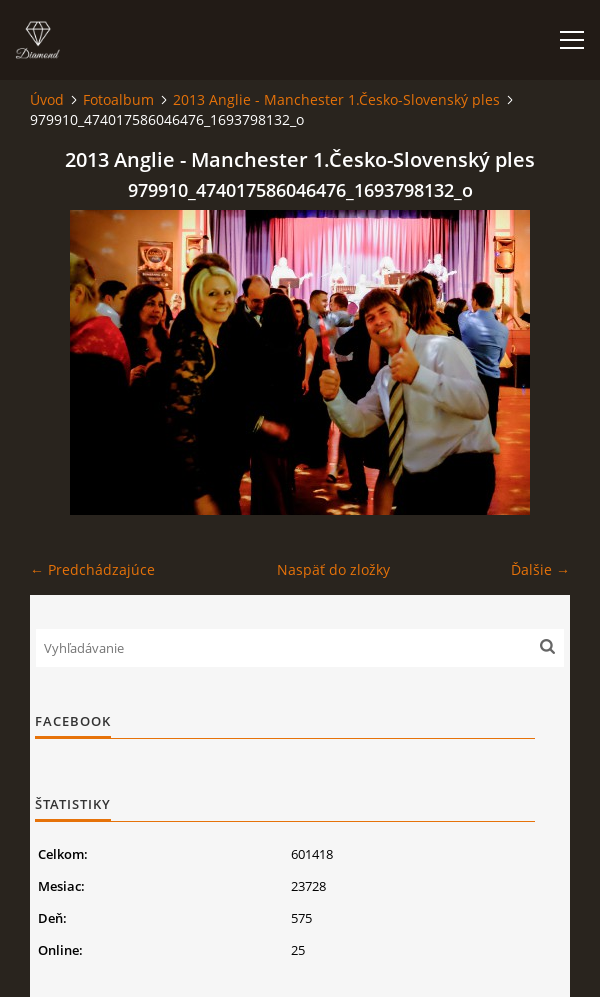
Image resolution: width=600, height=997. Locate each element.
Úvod (47, 99)
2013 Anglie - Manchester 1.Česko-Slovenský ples (336, 99)
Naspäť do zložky (333, 569)
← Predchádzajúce (92, 569)
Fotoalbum (118, 99)
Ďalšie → (540, 569)
